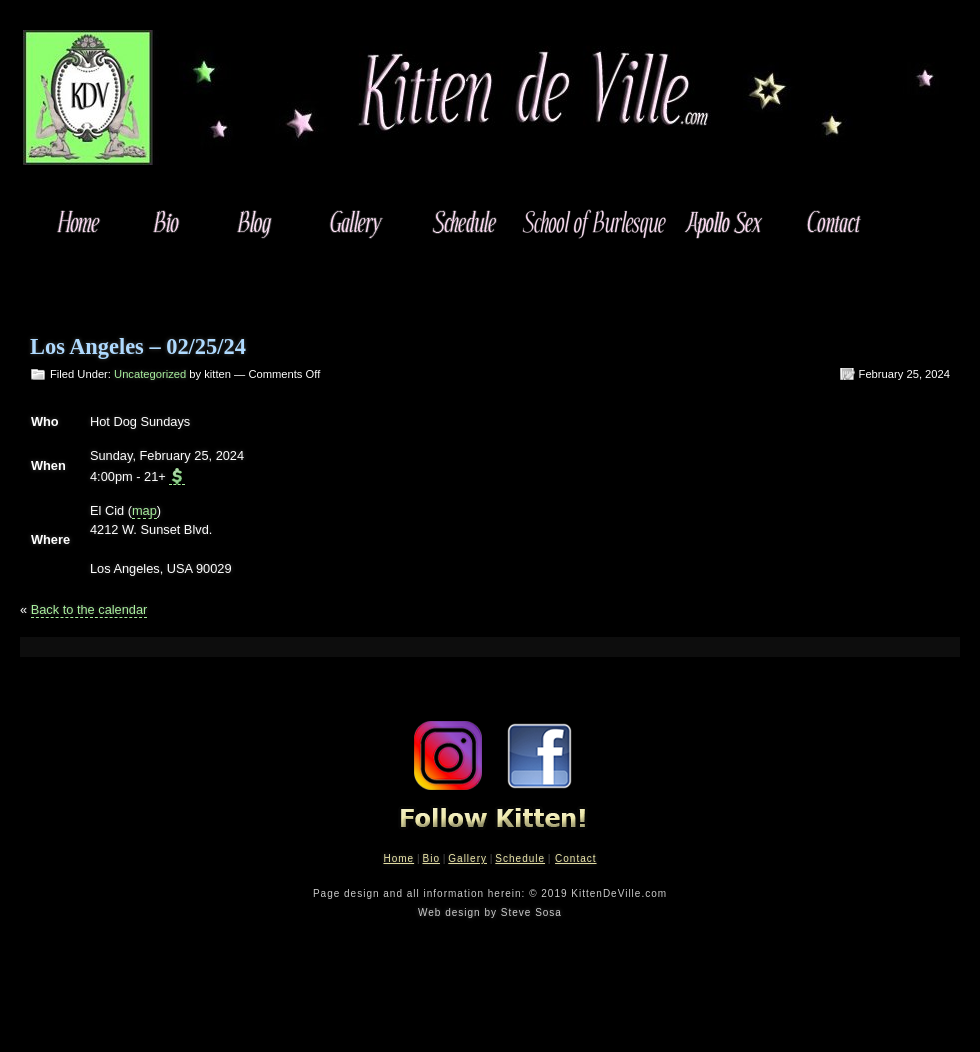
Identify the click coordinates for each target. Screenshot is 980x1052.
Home (398, 858)
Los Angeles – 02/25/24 (138, 346)
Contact (575, 858)
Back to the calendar (89, 609)
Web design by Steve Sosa (490, 912)
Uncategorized (150, 374)
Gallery (467, 858)
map (144, 510)
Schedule (520, 858)
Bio (430, 858)
